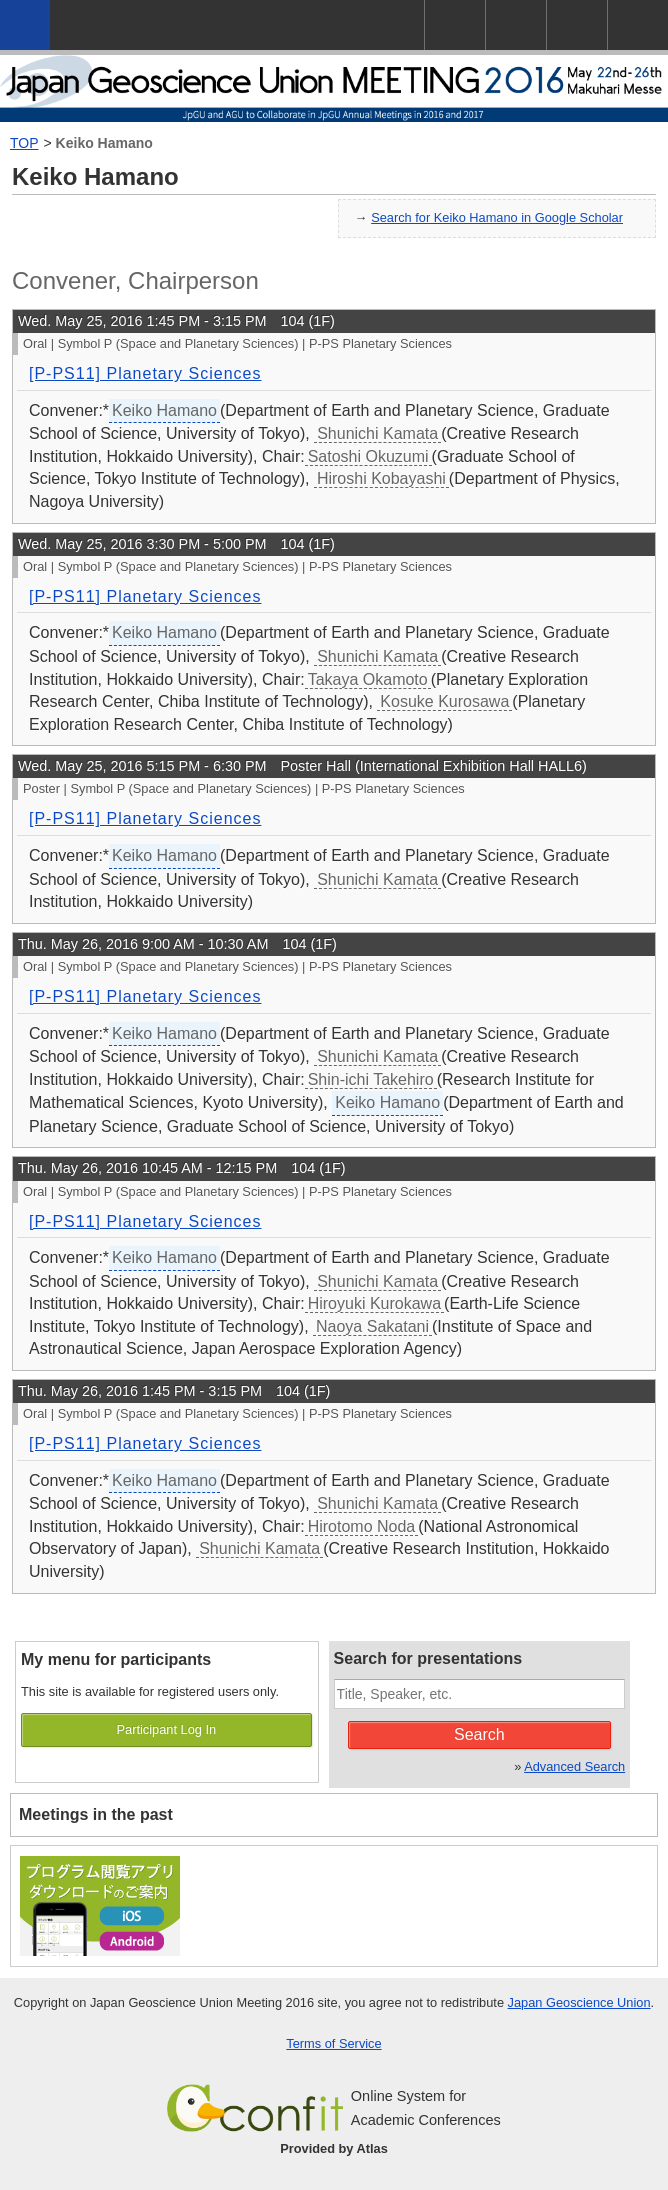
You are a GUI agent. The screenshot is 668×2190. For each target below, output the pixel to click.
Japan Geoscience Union (579, 2002)
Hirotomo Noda (362, 1526)
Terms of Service (333, 2043)
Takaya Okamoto (368, 679)
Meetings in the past (96, 1814)
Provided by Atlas (334, 2148)
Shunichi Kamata (377, 433)
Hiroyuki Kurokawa (374, 1303)
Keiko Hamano (104, 143)
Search (479, 1734)
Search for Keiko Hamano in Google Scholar (497, 217)
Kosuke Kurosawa (444, 701)
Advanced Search (574, 1766)
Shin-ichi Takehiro (371, 1079)
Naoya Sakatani (372, 1326)
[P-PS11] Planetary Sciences (145, 373)
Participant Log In (167, 1729)
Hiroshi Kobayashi (381, 478)
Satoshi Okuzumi (368, 456)
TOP (24, 143)
